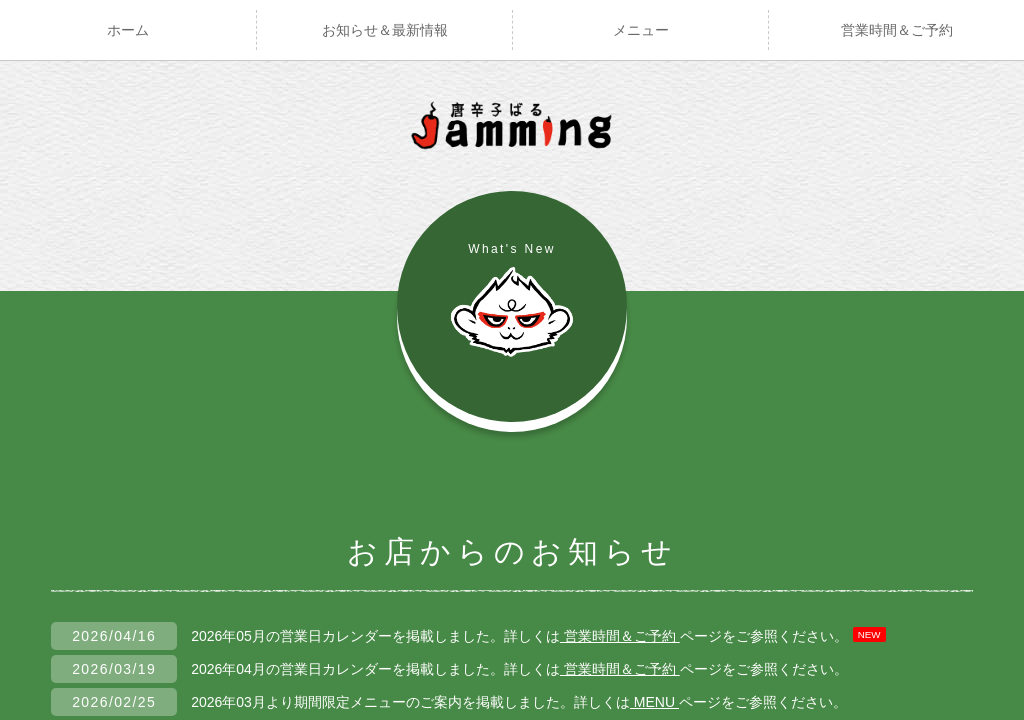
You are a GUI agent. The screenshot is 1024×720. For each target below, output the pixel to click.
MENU (654, 702)
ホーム (128, 30)
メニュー (641, 30)
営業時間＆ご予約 (897, 30)
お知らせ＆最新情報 (385, 30)
